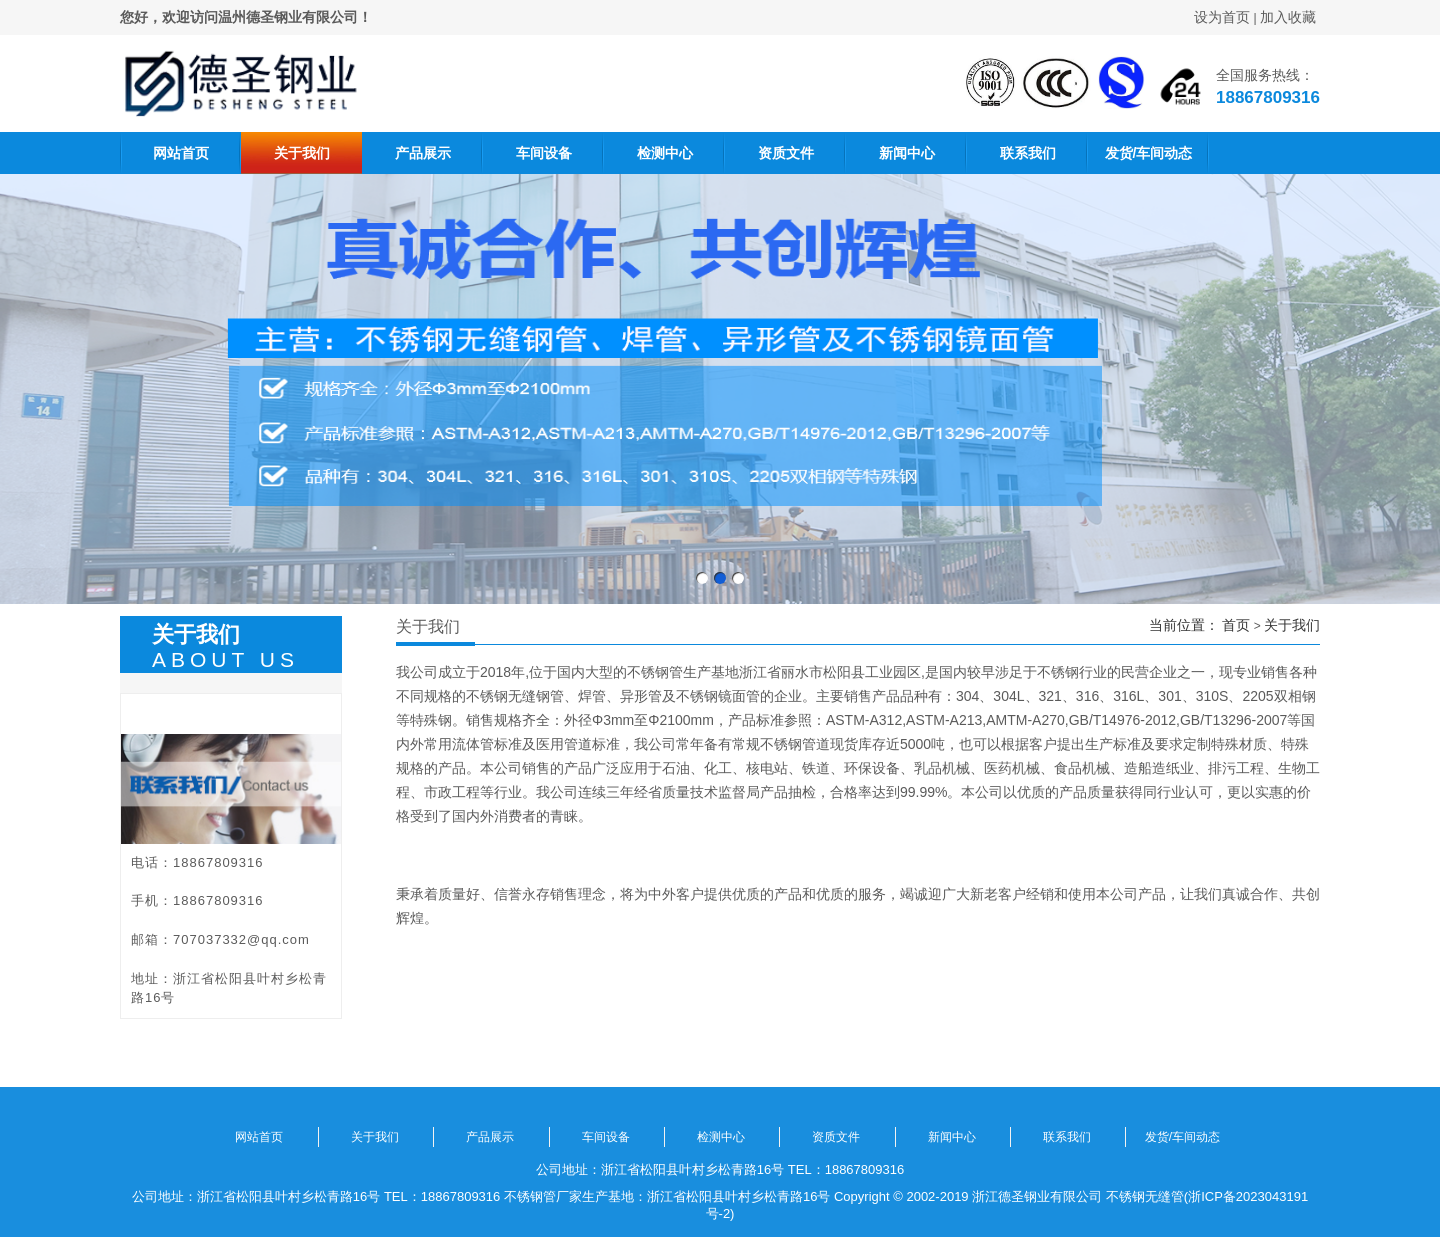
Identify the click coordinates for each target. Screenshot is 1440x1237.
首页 (1236, 625)
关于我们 (302, 153)
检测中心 (665, 153)
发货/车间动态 (1149, 153)
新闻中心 (907, 153)
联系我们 (1028, 153)
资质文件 (786, 153)
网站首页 (181, 153)
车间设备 (544, 153)
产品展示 (423, 153)
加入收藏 (1288, 17)
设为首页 (1222, 17)
